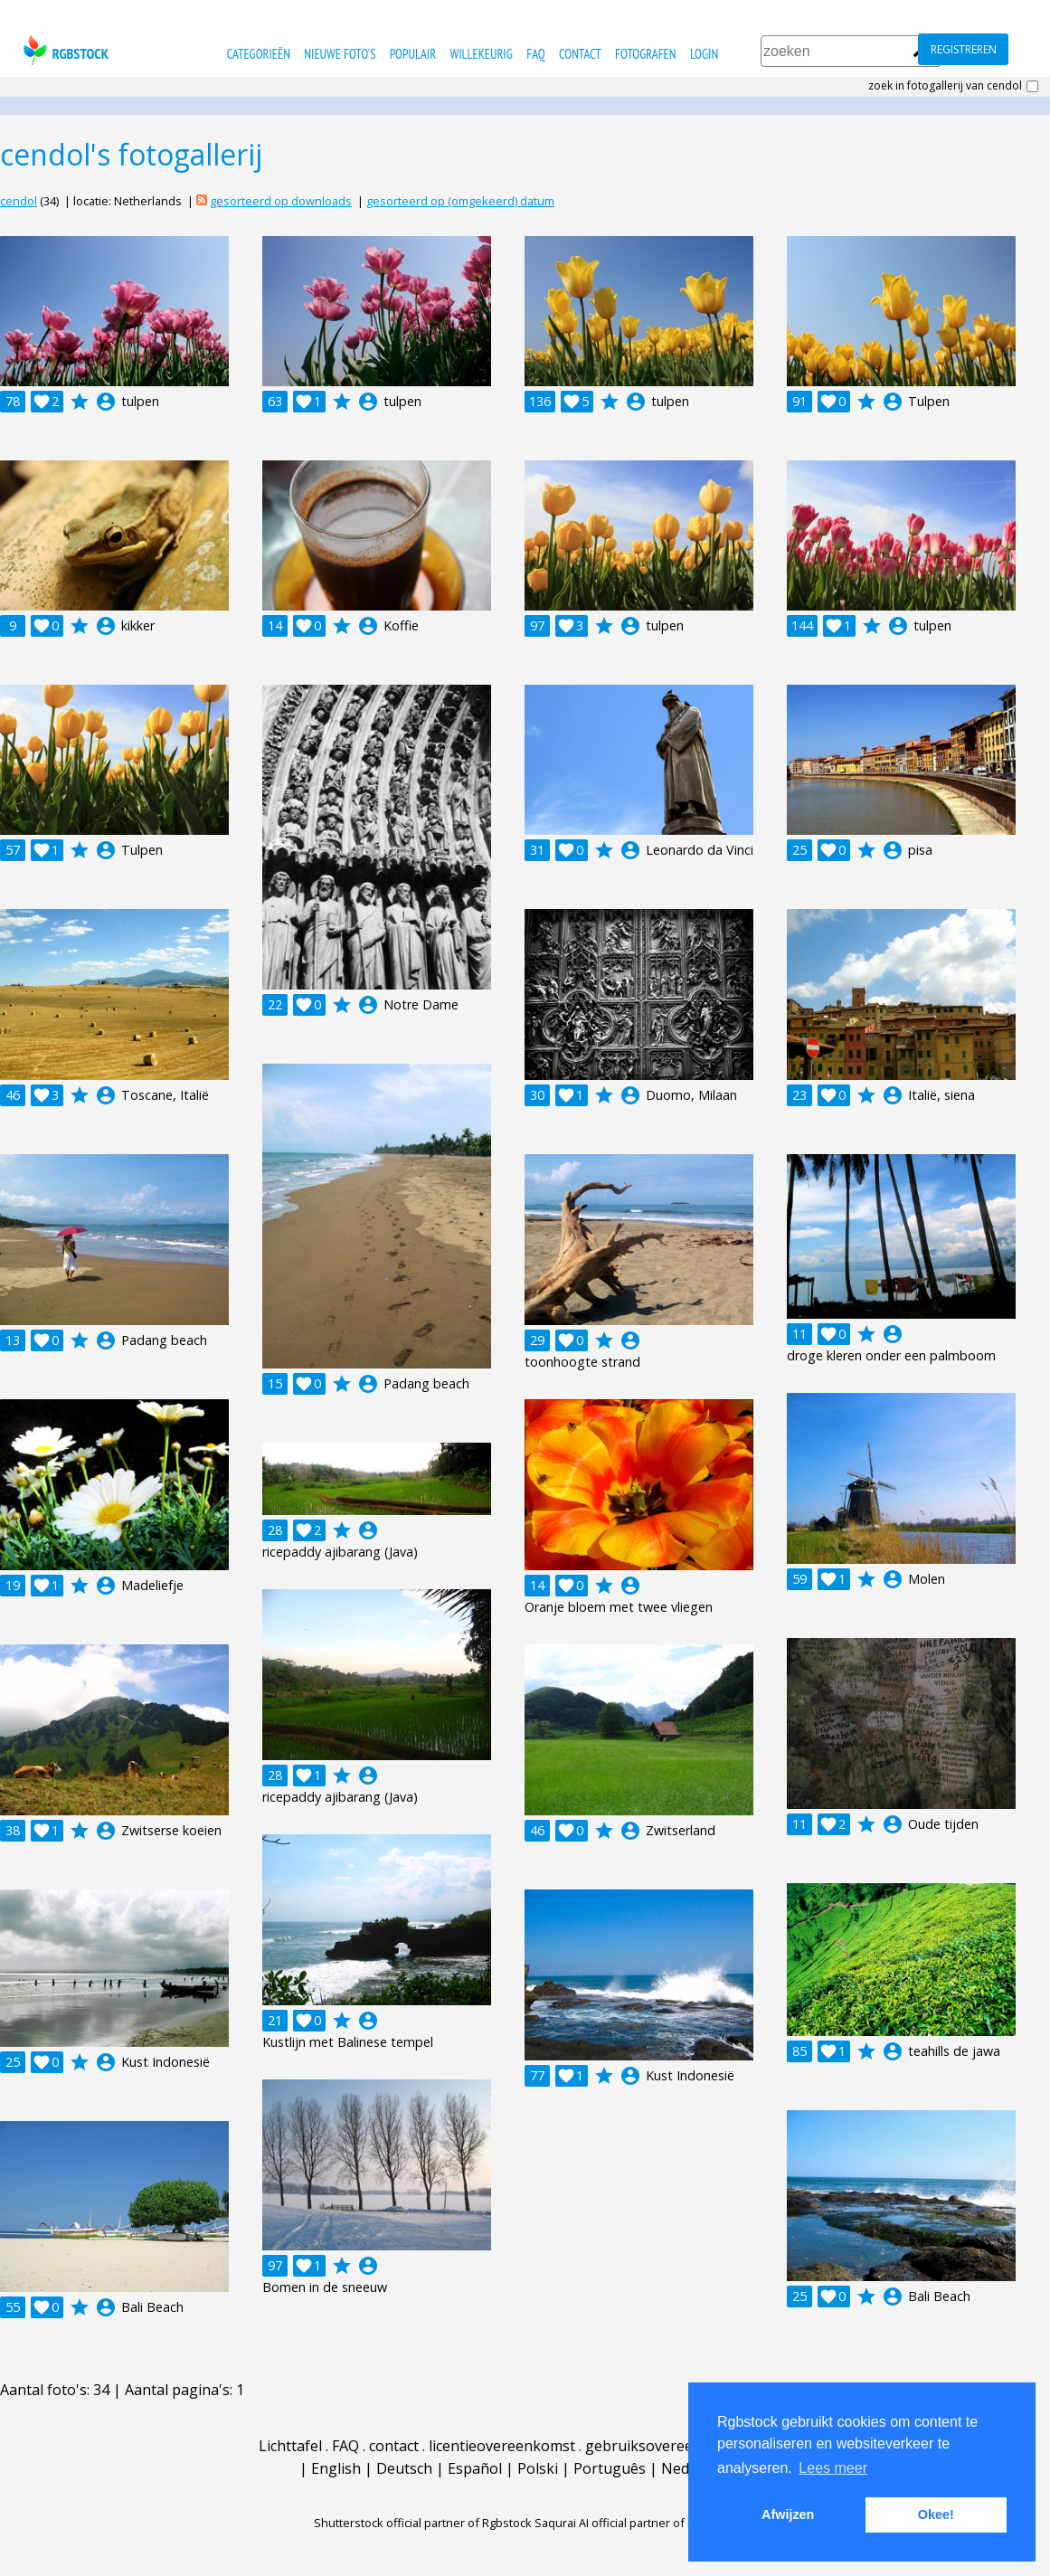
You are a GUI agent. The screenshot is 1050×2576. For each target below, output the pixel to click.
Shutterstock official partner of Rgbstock (423, 2522)
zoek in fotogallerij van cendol (945, 86)
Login (704, 53)
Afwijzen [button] (787, 2514)
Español (475, 2468)
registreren (964, 49)
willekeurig (481, 53)
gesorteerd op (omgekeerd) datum (460, 201)
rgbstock (64, 50)
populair (413, 53)
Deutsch (404, 2468)
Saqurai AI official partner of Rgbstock (635, 2522)
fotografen (645, 53)
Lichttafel (290, 2446)
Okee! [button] (936, 2514)
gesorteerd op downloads (281, 201)
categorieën (258, 53)
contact (580, 53)
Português (609, 2468)
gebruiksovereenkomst (664, 2446)
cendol (18, 201)
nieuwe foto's (339, 53)
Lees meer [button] (833, 2468)
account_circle (106, 401)
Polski (537, 2468)
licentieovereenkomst (502, 2446)
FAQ (535, 53)
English (336, 2468)
